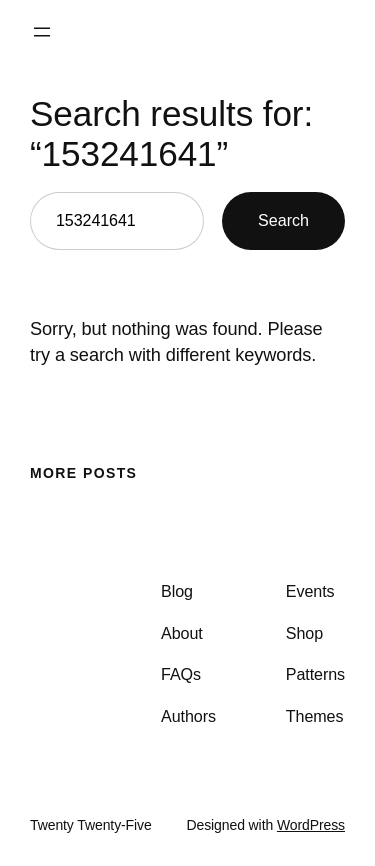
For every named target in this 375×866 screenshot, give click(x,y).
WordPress (311, 825)
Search (283, 220)
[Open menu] (42, 32)
